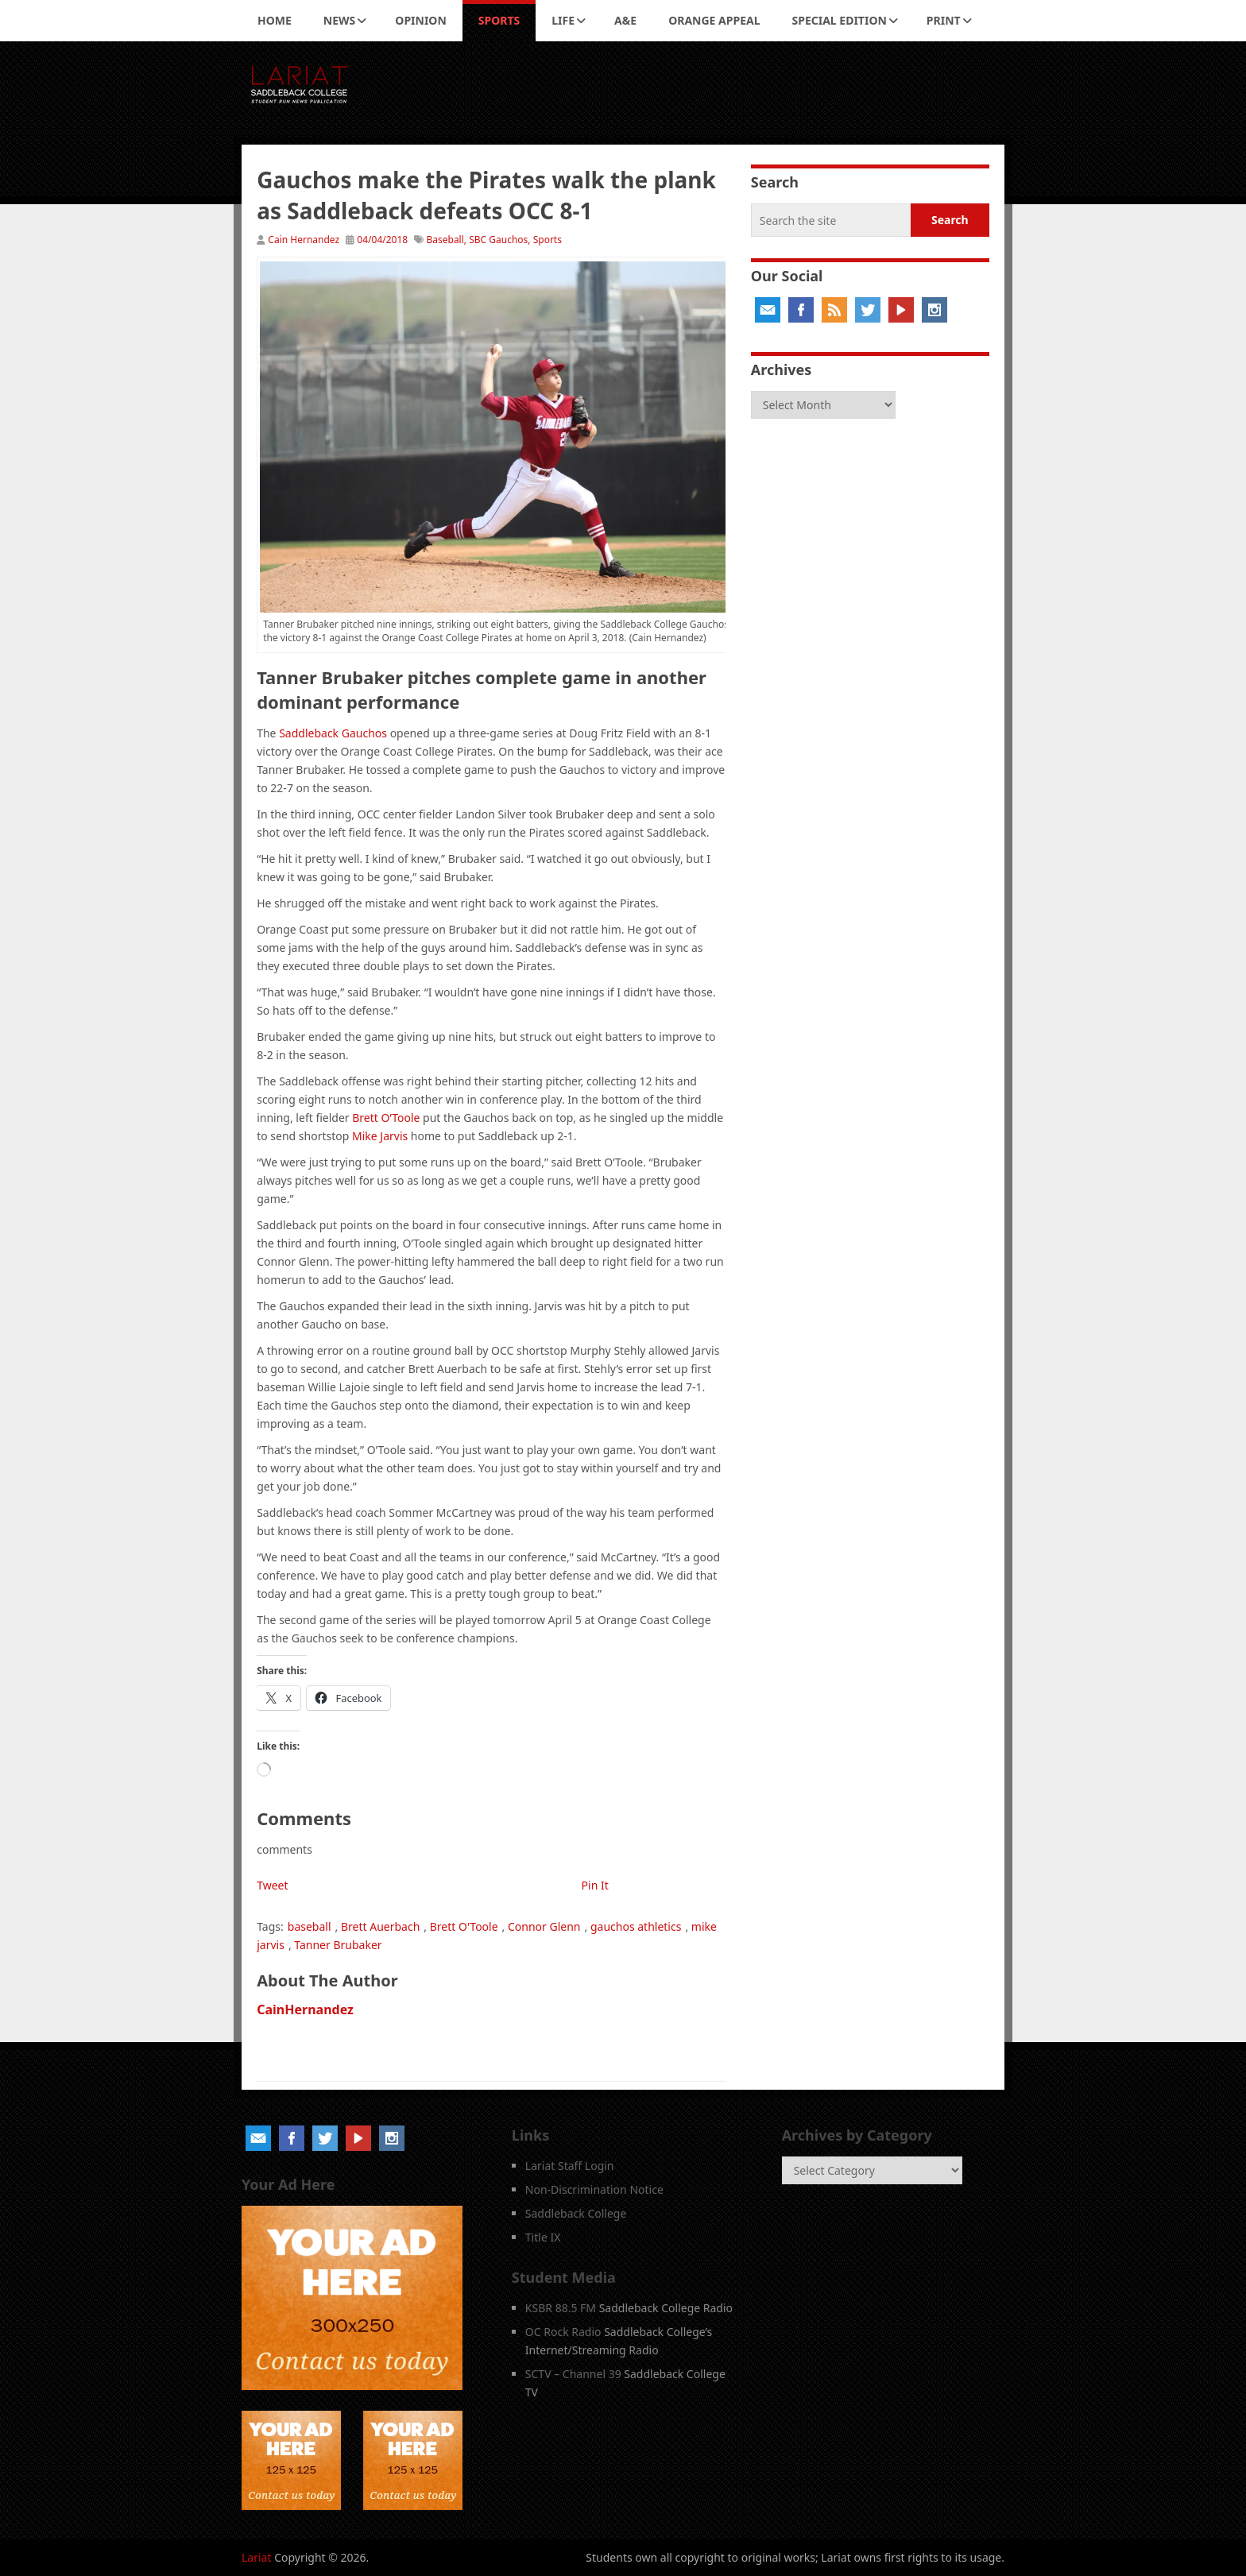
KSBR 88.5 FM (560, 2307)
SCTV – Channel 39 (573, 2373)
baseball (309, 1926)
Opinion (421, 20)
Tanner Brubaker (337, 1944)
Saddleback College (576, 2213)
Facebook (801, 310)
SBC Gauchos (498, 239)
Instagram (934, 310)
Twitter (867, 310)
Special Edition (839, 20)
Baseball (444, 239)
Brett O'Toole (464, 1926)
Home (274, 20)
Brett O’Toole (386, 1117)
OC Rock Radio (563, 2331)
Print (944, 20)
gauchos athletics (635, 1926)
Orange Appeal (714, 20)
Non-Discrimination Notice (594, 2189)
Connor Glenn (544, 1926)
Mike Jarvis (380, 1135)
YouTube (901, 310)
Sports (499, 20)
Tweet (272, 1885)
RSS (834, 310)
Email (767, 310)
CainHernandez (305, 2009)
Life (563, 20)
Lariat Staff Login (569, 2165)
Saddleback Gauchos (333, 733)
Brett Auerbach (380, 1926)
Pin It (595, 1885)
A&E (625, 20)
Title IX (543, 2237)
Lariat (257, 2557)
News (339, 20)
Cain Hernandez (303, 239)
